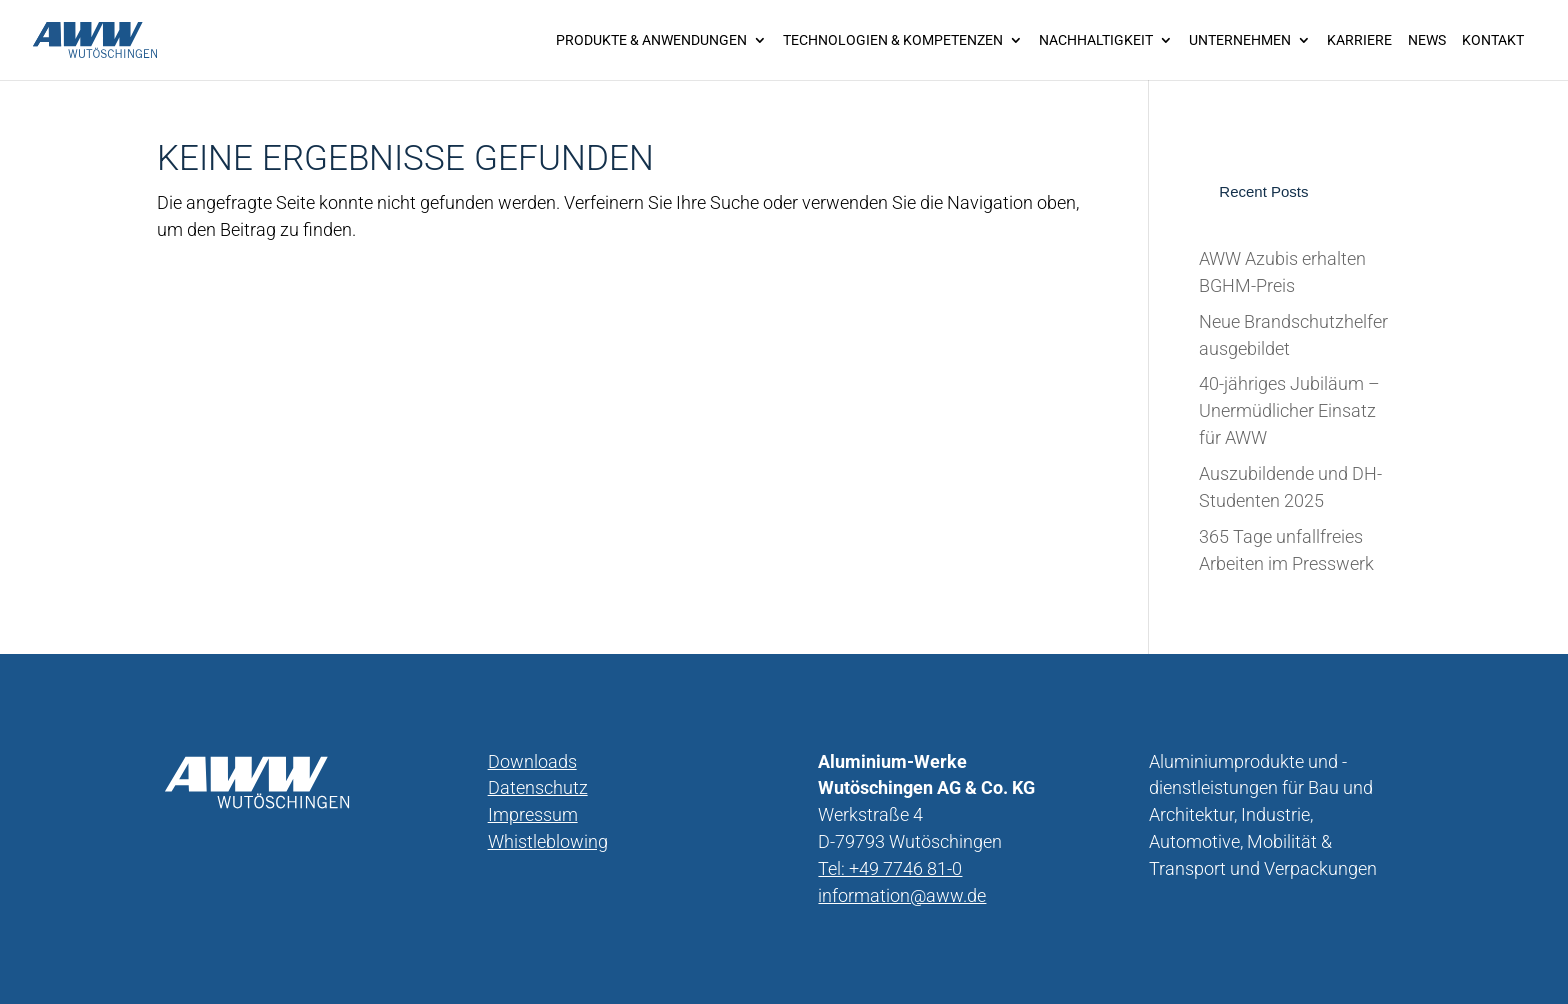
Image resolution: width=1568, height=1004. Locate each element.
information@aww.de (902, 895)
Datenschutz (538, 787)
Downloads (532, 761)
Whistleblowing (548, 841)
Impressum (533, 814)
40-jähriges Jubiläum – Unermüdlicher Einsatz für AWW (1289, 410)
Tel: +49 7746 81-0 (890, 868)
